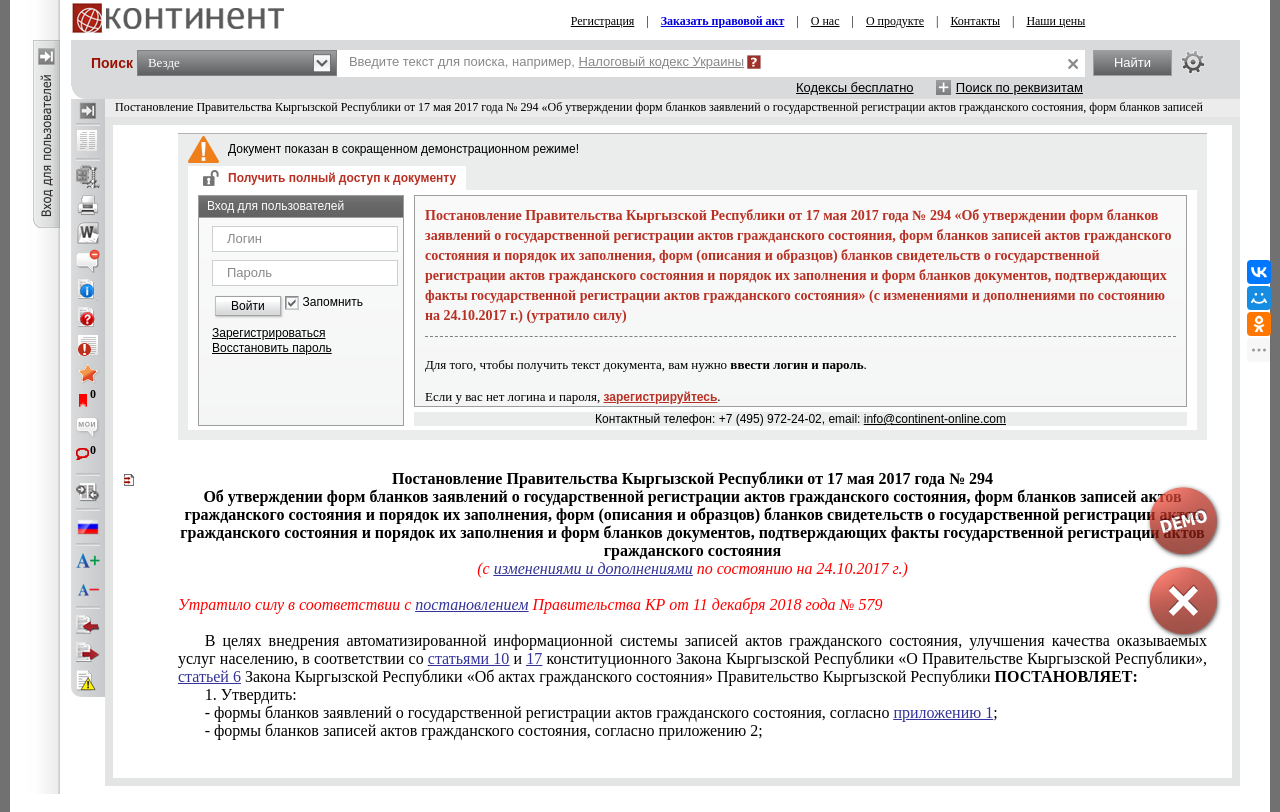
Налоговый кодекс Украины (662, 61)
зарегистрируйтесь (661, 397)
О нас (825, 21)
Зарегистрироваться (268, 333)
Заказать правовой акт (723, 21)
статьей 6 (209, 676)
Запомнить (333, 302)
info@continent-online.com (935, 419)
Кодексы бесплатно (855, 87)
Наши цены (1055, 21)
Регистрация (603, 21)
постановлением (471, 604)
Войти (248, 306)
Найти (1132, 62)
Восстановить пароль (272, 348)
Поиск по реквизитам (1019, 87)
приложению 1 (943, 712)
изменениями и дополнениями (593, 568)
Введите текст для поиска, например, (546, 61)
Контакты (975, 21)
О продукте (895, 21)
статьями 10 (469, 658)
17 (534, 658)
